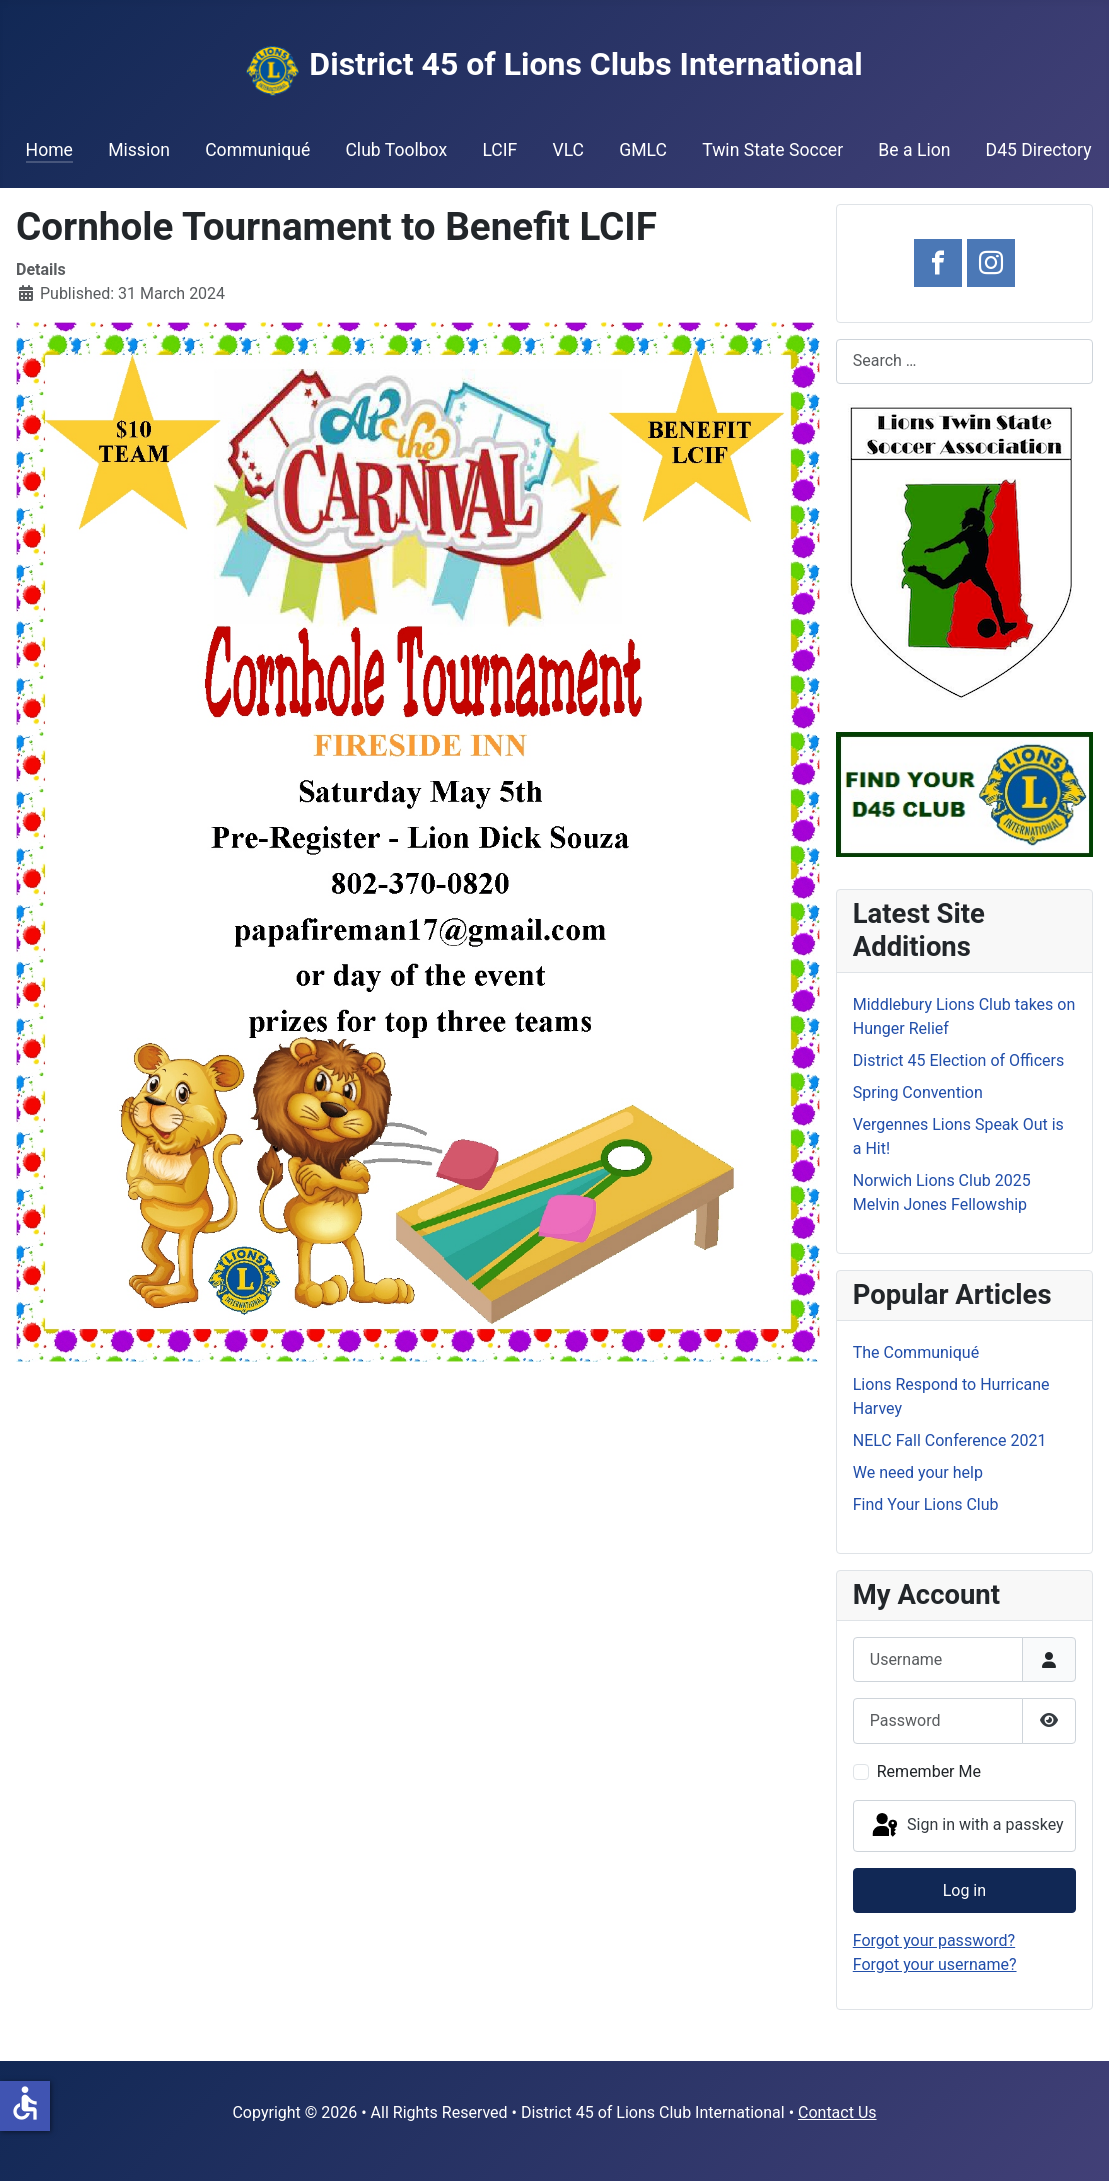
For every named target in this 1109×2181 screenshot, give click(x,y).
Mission (139, 150)
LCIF (499, 150)
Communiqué (257, 150)
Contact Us (837, 2112)
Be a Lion (914, 150)
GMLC (643, 150)
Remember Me (929, 1771)
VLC (568, 150)
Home (49, 150)
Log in (964, 1890)
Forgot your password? (934, 1940)
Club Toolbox (396, 150)
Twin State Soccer (772, 150)
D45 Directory (1039, 150)
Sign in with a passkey (966, 1826)
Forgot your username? (935, 1964)
